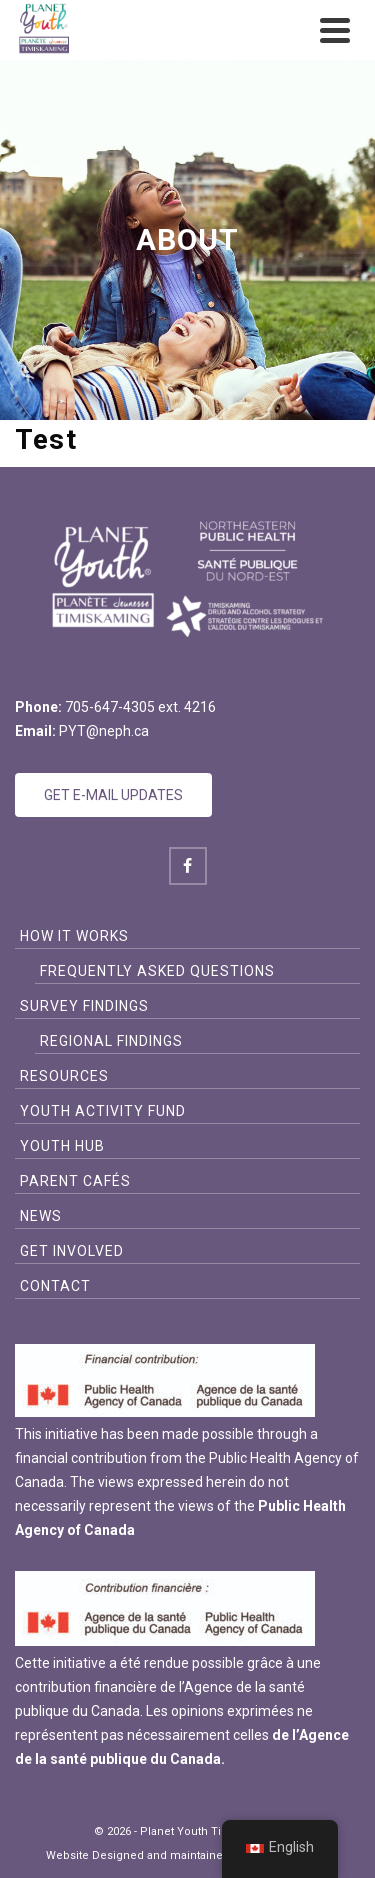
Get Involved (72, 1251)
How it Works (74, 936)
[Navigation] (335, 30)
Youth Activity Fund (103, 1111)
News (41, 1216)
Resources (64, 1076)
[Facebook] (188, 866)
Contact (55, 1286)
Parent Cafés (75, 1181)
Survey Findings (84, 1006)
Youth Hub (62, 1146)
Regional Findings (111, 1041)
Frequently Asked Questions (157, 971)
